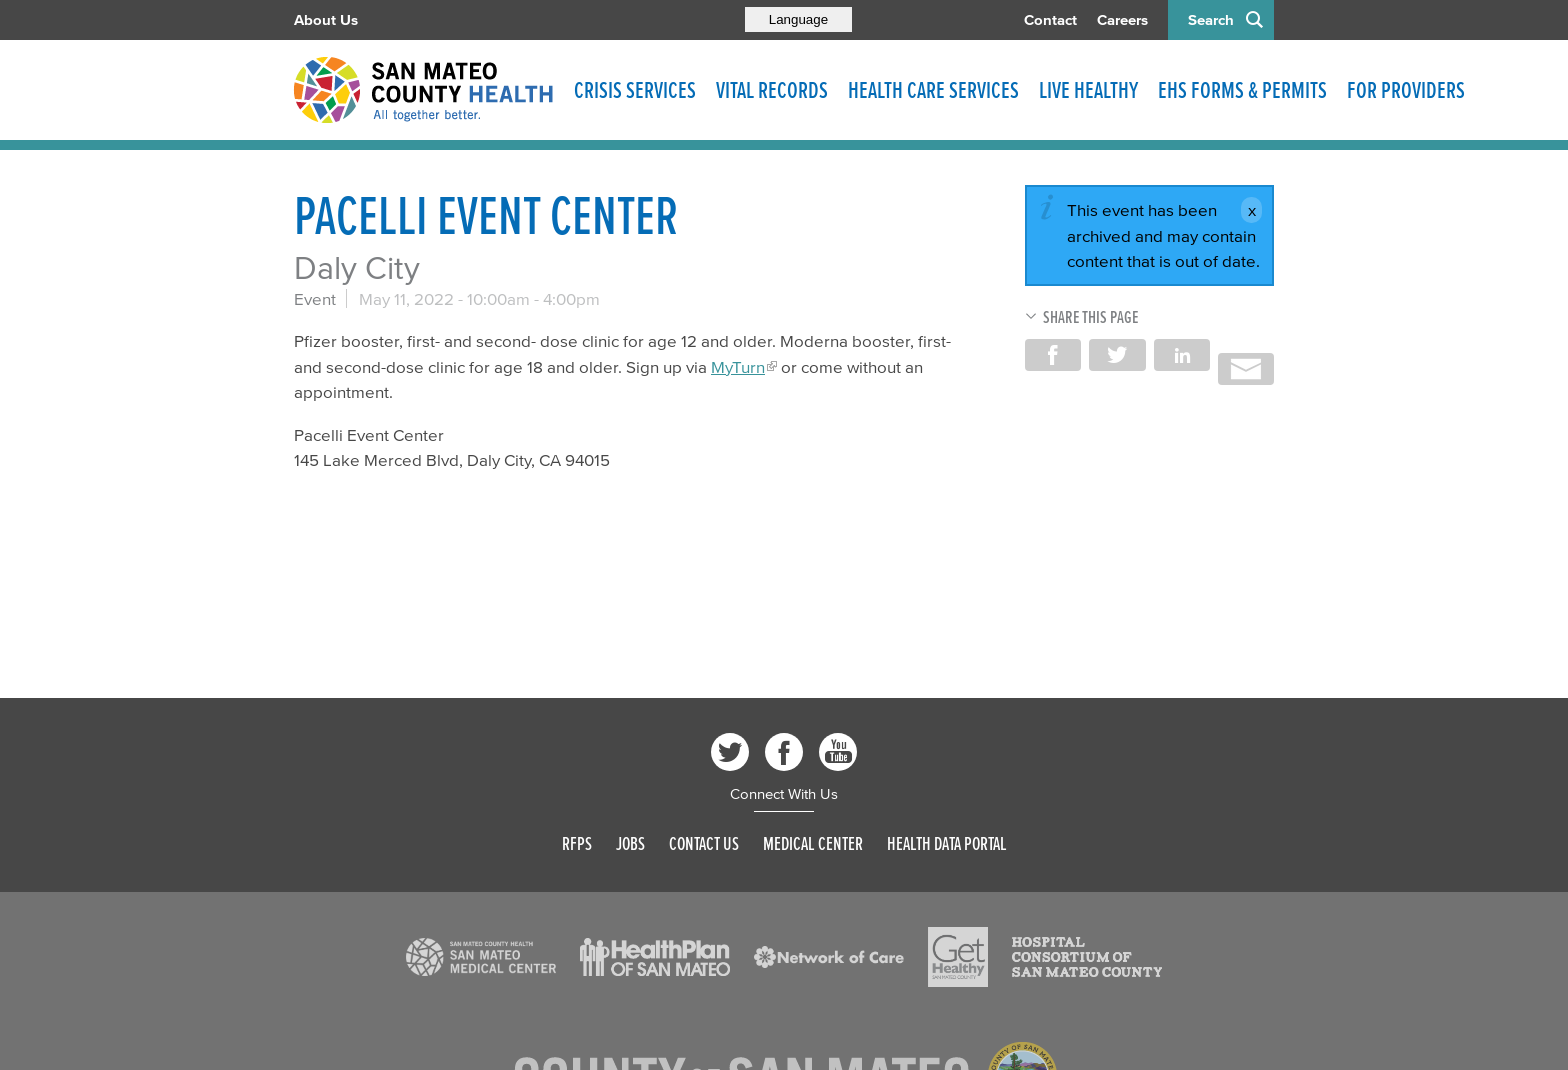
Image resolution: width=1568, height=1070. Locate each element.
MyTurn (738, 366)
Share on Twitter (1117, 355)
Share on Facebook (1053, 355)
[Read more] (481, 957)
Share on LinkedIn (1182, 355)
